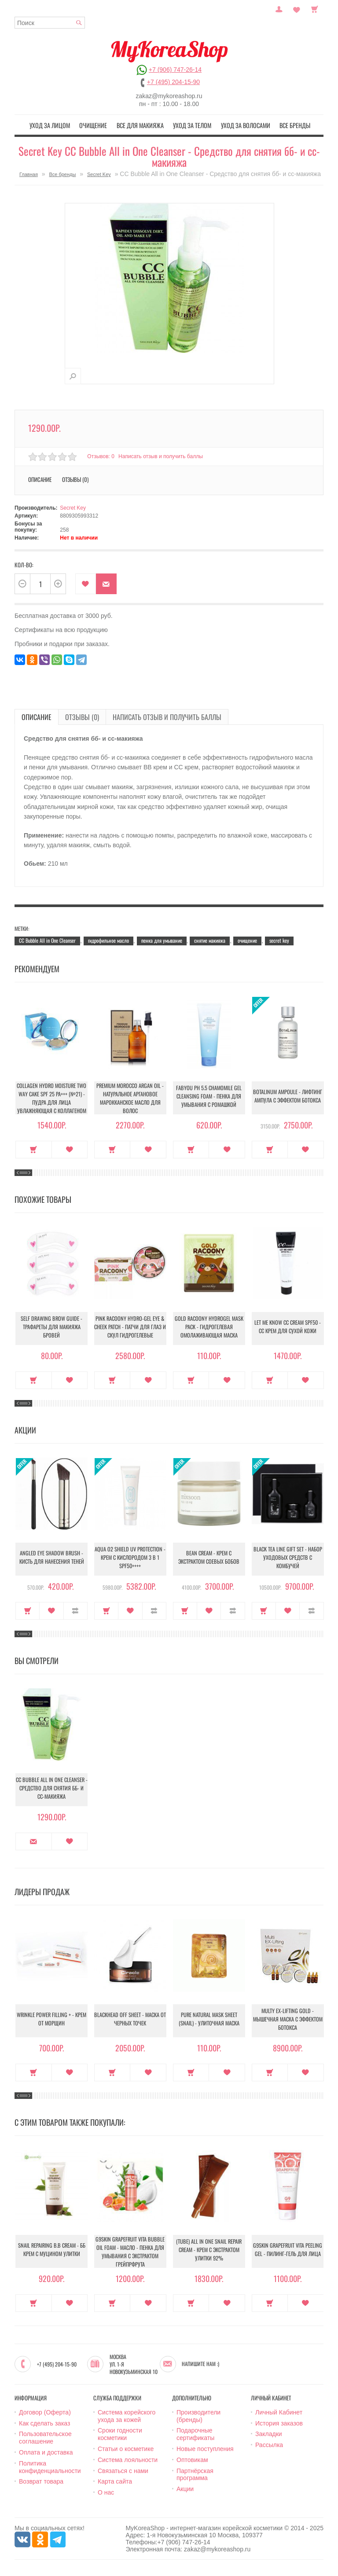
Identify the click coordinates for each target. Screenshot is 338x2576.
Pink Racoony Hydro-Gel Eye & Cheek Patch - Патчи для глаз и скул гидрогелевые (130, 1327)
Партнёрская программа (194, 2473)
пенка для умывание (161, 939)
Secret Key (99, 173)
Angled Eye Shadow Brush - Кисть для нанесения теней (51, 1557)
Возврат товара (41, 2480)
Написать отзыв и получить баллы (162, 455)
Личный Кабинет (278, 2410)
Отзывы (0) (75, 478)
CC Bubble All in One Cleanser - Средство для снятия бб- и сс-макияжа (52, 1788)
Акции (185, 2487)
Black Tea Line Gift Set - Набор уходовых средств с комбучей (288, 1557)
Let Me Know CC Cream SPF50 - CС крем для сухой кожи (288, 1326)
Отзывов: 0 (100, 455)
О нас (106, 2491)
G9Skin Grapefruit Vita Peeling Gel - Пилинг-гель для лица (287, 2249)
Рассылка (269, 2443)
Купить (33, 1148)
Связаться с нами (123, 2469)
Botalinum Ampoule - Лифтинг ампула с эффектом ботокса (288, 1096)
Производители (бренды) (198, 2414)
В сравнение (75, 1609)
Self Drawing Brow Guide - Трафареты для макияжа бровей (51, 1327)
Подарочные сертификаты (195, 2432)
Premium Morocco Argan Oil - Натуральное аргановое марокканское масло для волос (130, 1096)
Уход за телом (190, 124)
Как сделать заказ (44, 2421)
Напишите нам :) (200, 2362)
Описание (39, 478)
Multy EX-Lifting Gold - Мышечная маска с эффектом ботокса (287, 2019)
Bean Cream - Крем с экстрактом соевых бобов (209, 1557)
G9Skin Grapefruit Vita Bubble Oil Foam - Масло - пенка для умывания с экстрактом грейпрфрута (130, 2250)
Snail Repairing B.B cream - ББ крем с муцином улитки (51, 2249)
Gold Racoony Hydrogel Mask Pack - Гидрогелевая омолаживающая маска (208, 1327)
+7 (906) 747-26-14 (175, 69)
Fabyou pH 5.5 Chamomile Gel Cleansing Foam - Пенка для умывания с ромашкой (209, 1096)
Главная (28, 173)
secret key (279, 939)
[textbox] (50, 23)
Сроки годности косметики (120, 2432)
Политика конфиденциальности (50, 2465)
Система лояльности (128, 2458)
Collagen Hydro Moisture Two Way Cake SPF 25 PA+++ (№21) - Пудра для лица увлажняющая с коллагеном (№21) (51, 1098)
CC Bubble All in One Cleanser (47, 939)
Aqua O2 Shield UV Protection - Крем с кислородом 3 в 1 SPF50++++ (130, 1558)
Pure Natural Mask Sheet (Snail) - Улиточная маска (209, 2019)
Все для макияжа (142, 124)
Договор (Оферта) (45, 2410)
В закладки (85, 583)
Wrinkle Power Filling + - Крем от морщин (51, 2019)
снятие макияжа (209, 939)
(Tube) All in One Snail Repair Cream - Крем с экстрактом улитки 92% (209, 2250)
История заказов (279, 2421)
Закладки (268, 2432)
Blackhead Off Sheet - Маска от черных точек (130, 2019)
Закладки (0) (296, 8)
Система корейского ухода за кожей (126, 2414)
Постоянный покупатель (279, 8)
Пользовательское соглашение (45, 2436)
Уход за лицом (60, 124)
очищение (247, 939)
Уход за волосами (238, 124)
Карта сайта (115, 2480)
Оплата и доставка (46, 2451)
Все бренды (284, 124)
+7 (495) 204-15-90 (173, 81)
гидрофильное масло (108, 939)
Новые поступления (205, 2447)
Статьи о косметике (126, 2447)
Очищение (100, 124)
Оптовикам (192, 2458)
